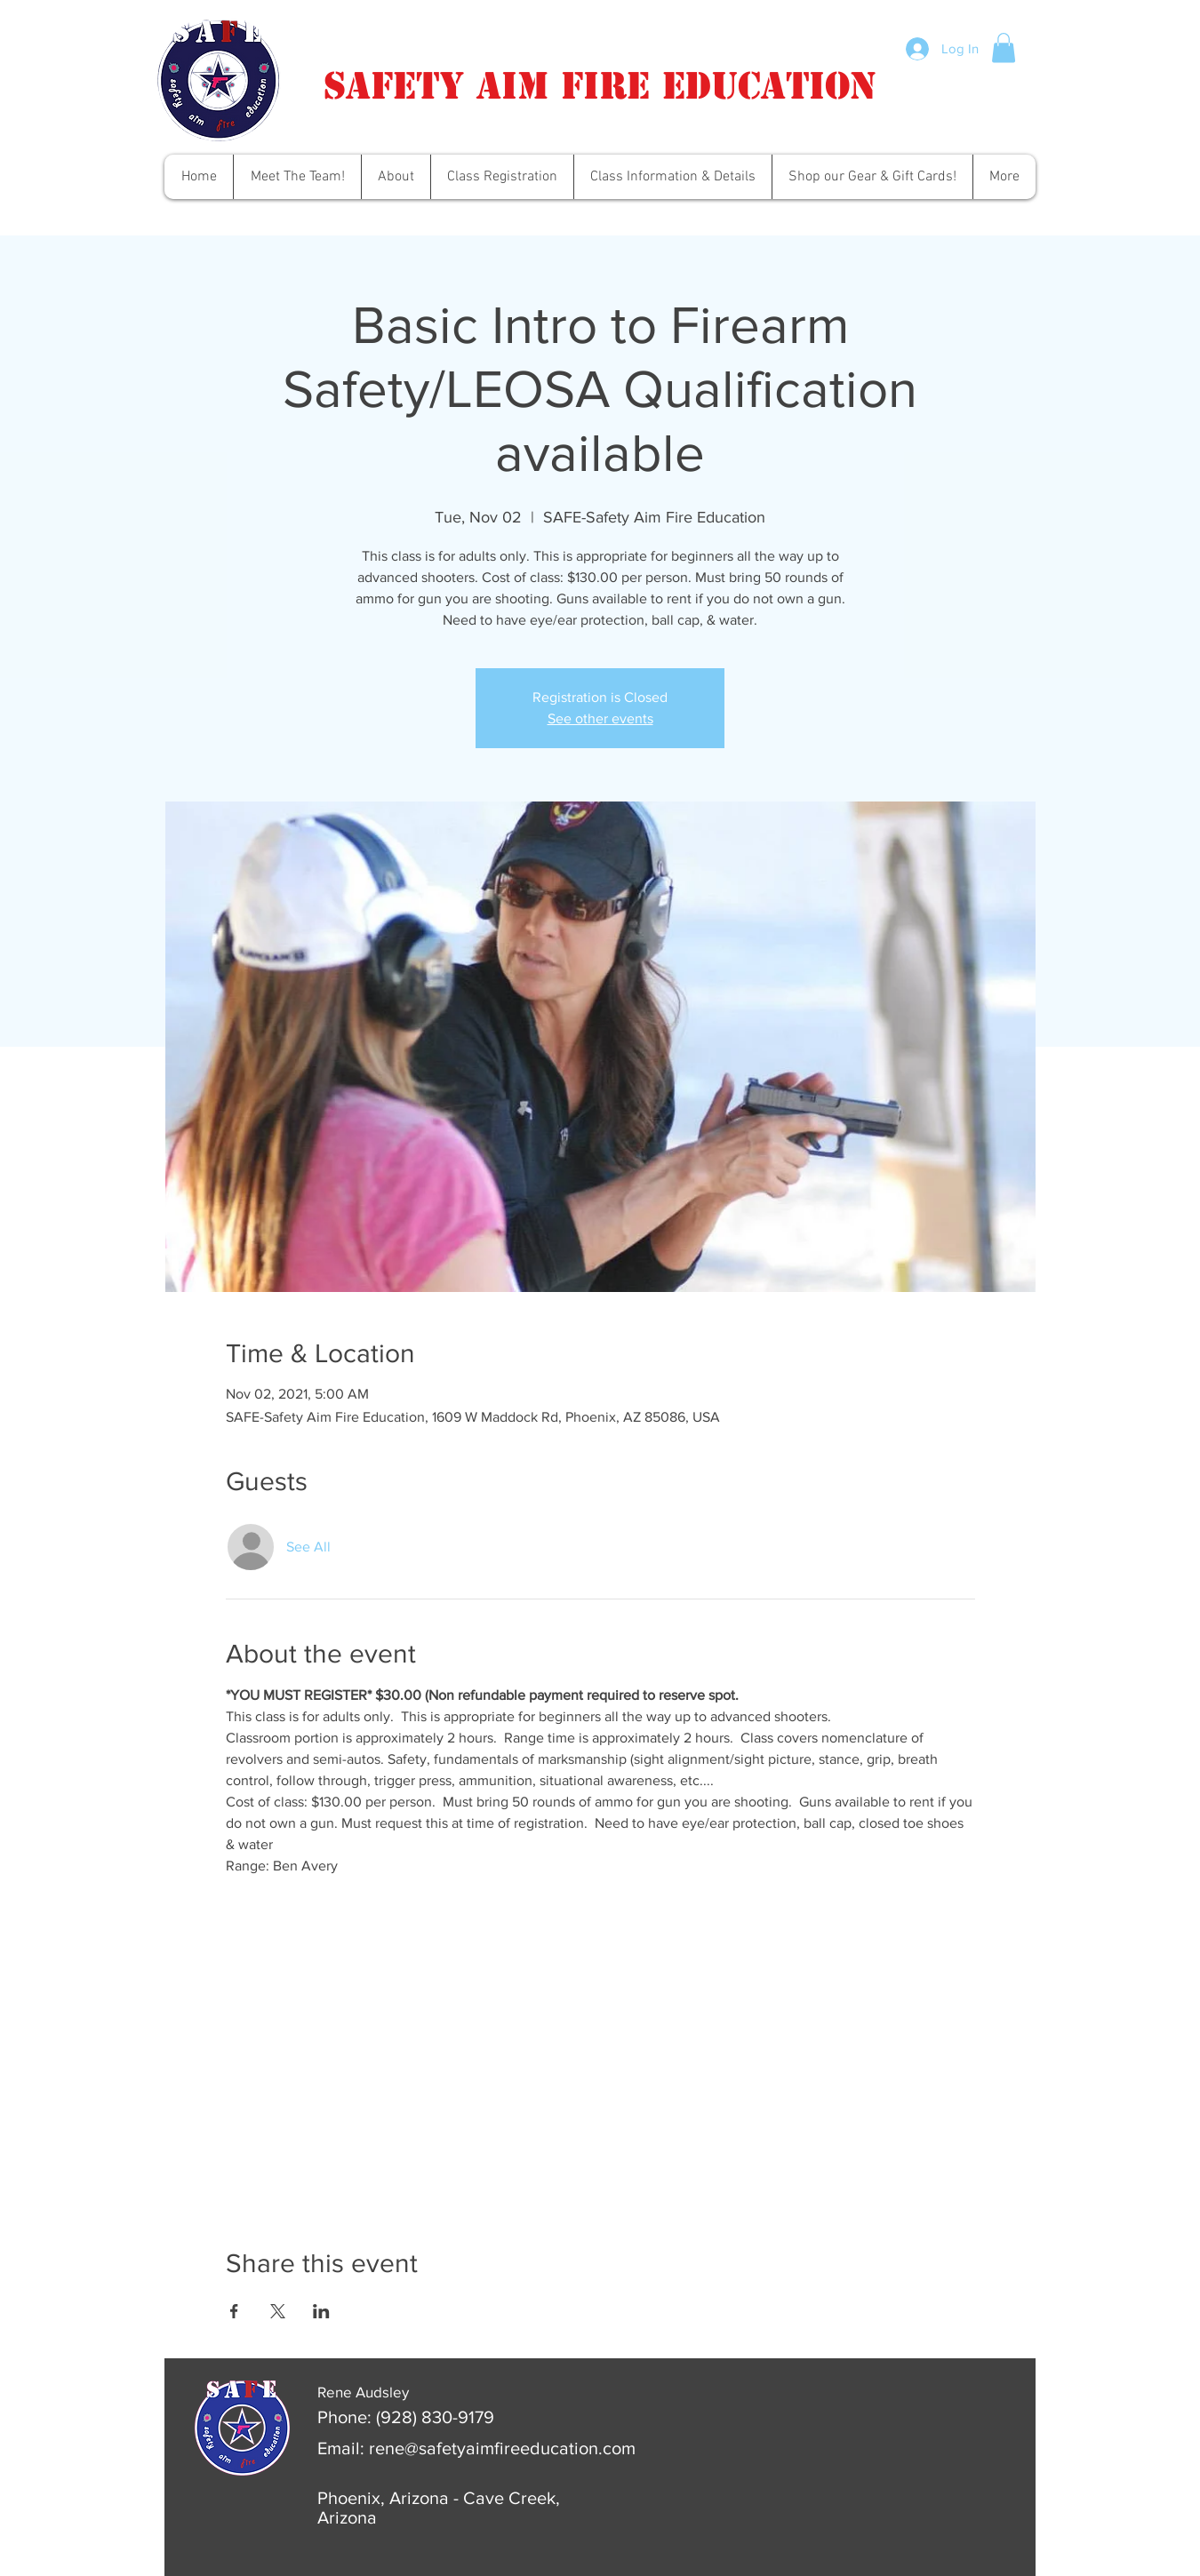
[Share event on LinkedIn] (321, 2311)
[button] (1003, 47)
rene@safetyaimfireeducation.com (502, 2448)
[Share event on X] (277, 2311)
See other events (600, 718)
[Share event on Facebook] (234, 2311)
